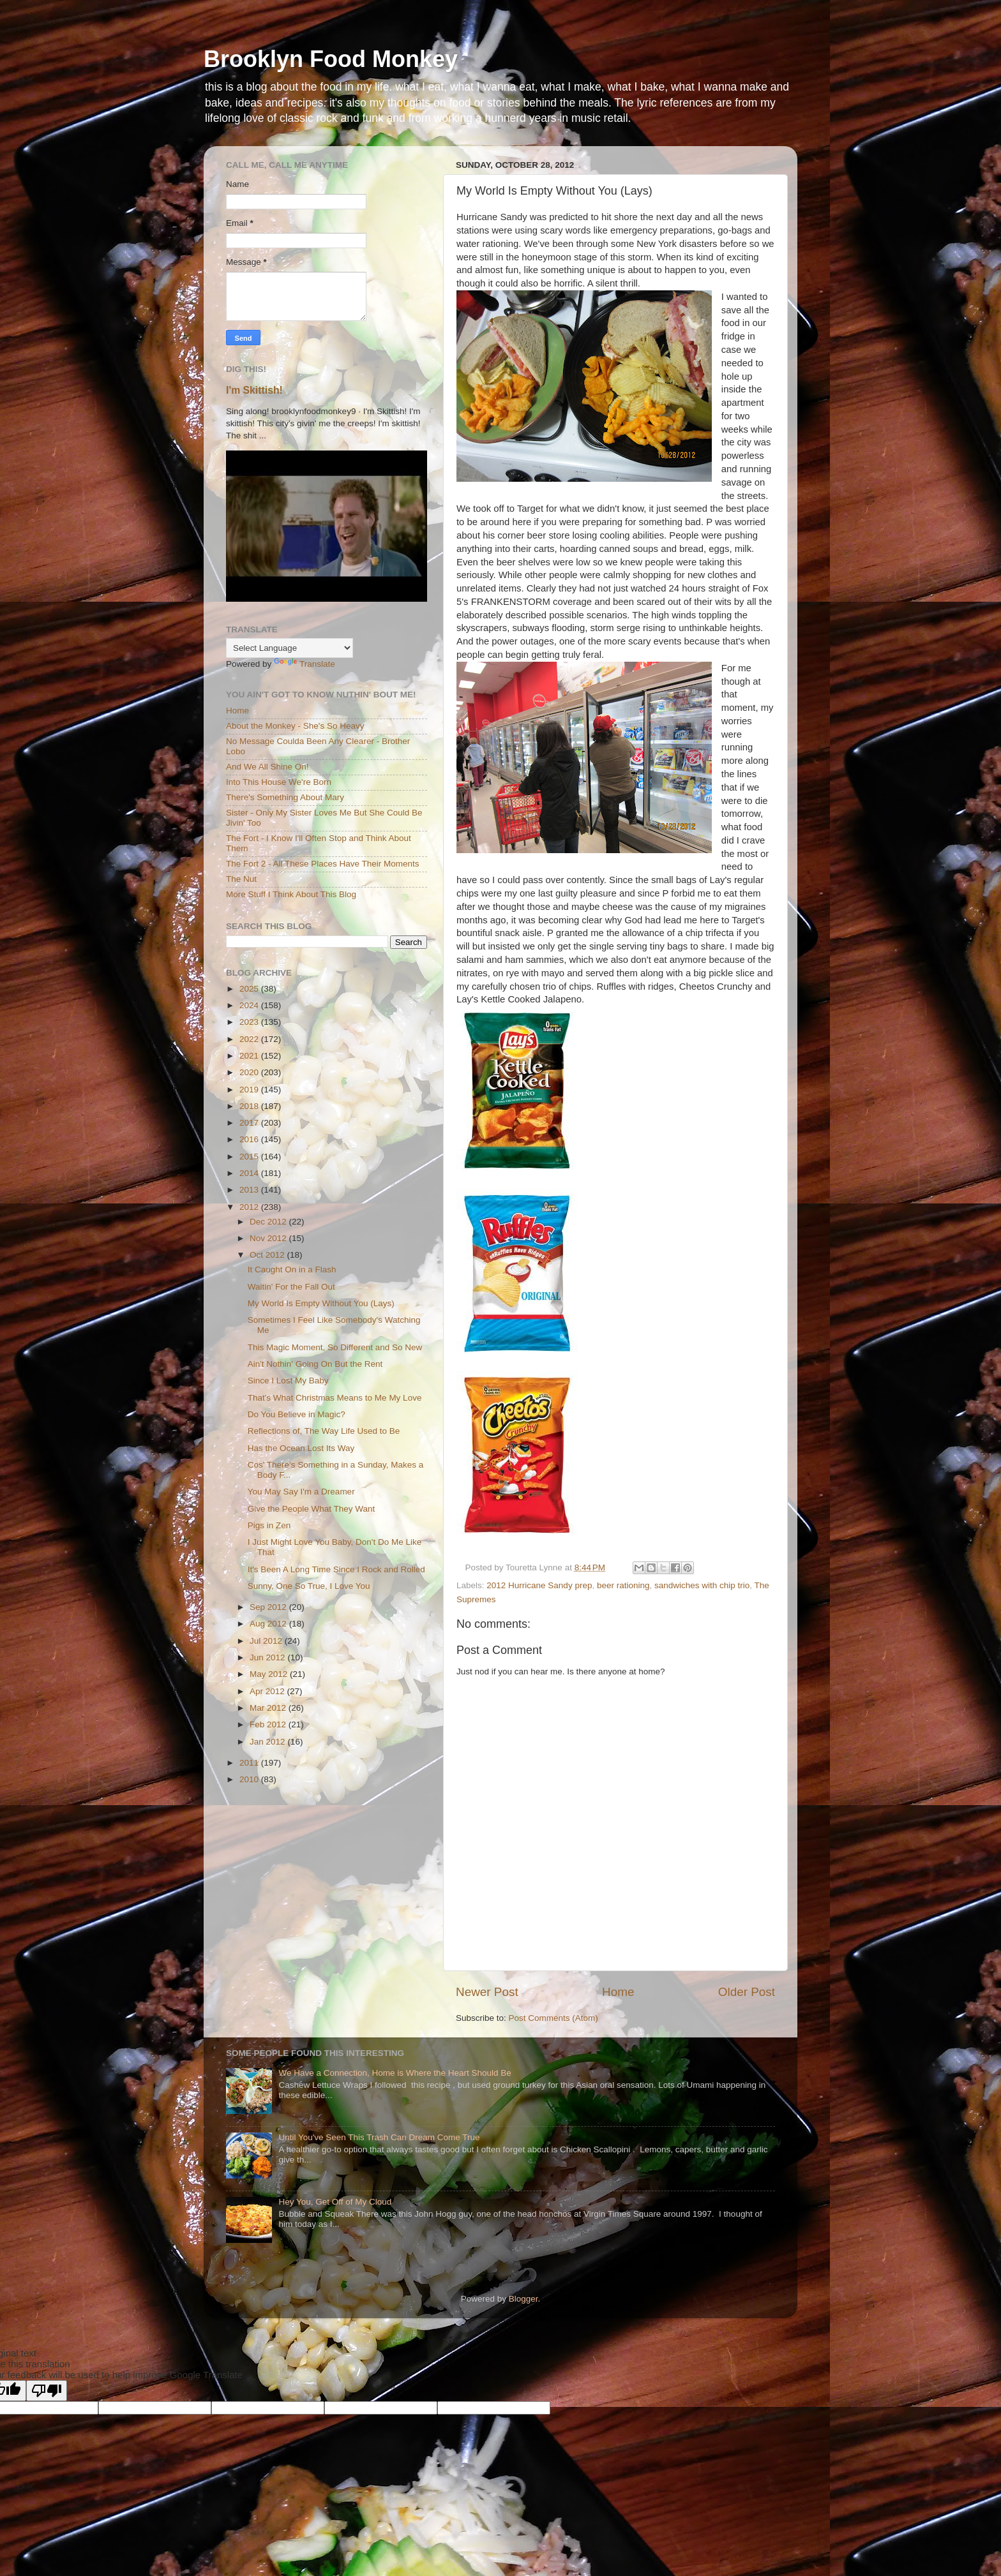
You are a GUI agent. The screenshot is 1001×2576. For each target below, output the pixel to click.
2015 (250, 1156)
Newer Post (487, 1992)
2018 (250, 1106)
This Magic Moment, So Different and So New (335, 1347)
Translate (304, 664)
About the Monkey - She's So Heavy (295, 726)
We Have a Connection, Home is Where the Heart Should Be (394, 2073)
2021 (250, 1056)
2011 (250, 1763)
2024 (250, 1005)
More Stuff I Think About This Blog (291, 894)
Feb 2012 (269, 1724)
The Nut (241, 879)
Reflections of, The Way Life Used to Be (324, 1431)
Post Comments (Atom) (553, 2018)
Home (618, 1992)
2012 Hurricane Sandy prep (539, 1585)
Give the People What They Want (311, 1509)
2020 (250, 1072)
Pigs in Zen (269, 1525)
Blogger (523, 2299)
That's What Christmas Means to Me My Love (335, 1398)
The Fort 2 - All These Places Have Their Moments (322, 863)
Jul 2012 (267, 1641)
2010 (250, 1779)
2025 (250, 989)
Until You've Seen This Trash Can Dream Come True (378, 2137)
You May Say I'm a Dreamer (301, 1491)
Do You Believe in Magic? (296, 1414)
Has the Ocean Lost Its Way (301, 1448)
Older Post (746, 1992)
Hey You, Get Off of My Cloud (334, 2202)
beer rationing (623, 1585)
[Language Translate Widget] (289, 648)
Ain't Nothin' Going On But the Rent (315, 1364)
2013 (250, 1190)
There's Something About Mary (285, 797)
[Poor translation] (46, 2390)
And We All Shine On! (267, 766)
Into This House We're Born (278, 782)
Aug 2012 (269, 1623)
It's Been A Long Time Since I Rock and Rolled (336, 1569)
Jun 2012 (268, 1657)
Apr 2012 (268, 1691)
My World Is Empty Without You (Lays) (321, 1303)
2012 (250, 1207)
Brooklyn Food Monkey (331, 59)
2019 (250, 1089)
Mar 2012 (269, 1708)
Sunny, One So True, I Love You (309, 1586)
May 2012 (270, 1674)
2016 (250, 1139)
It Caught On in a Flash (292, 1269)
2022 (250, 1039)
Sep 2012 (269, 1607)
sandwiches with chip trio (701, 1585)
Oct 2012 (268, 1255)
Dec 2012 (269, 1221)
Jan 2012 (268, 1741)
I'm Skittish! (254, 390)
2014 (250, 1173)
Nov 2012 (269, 1238)
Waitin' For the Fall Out (291, 1287)
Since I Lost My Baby (288, 1380)
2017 (250, 1123)
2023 (250, 1022)
